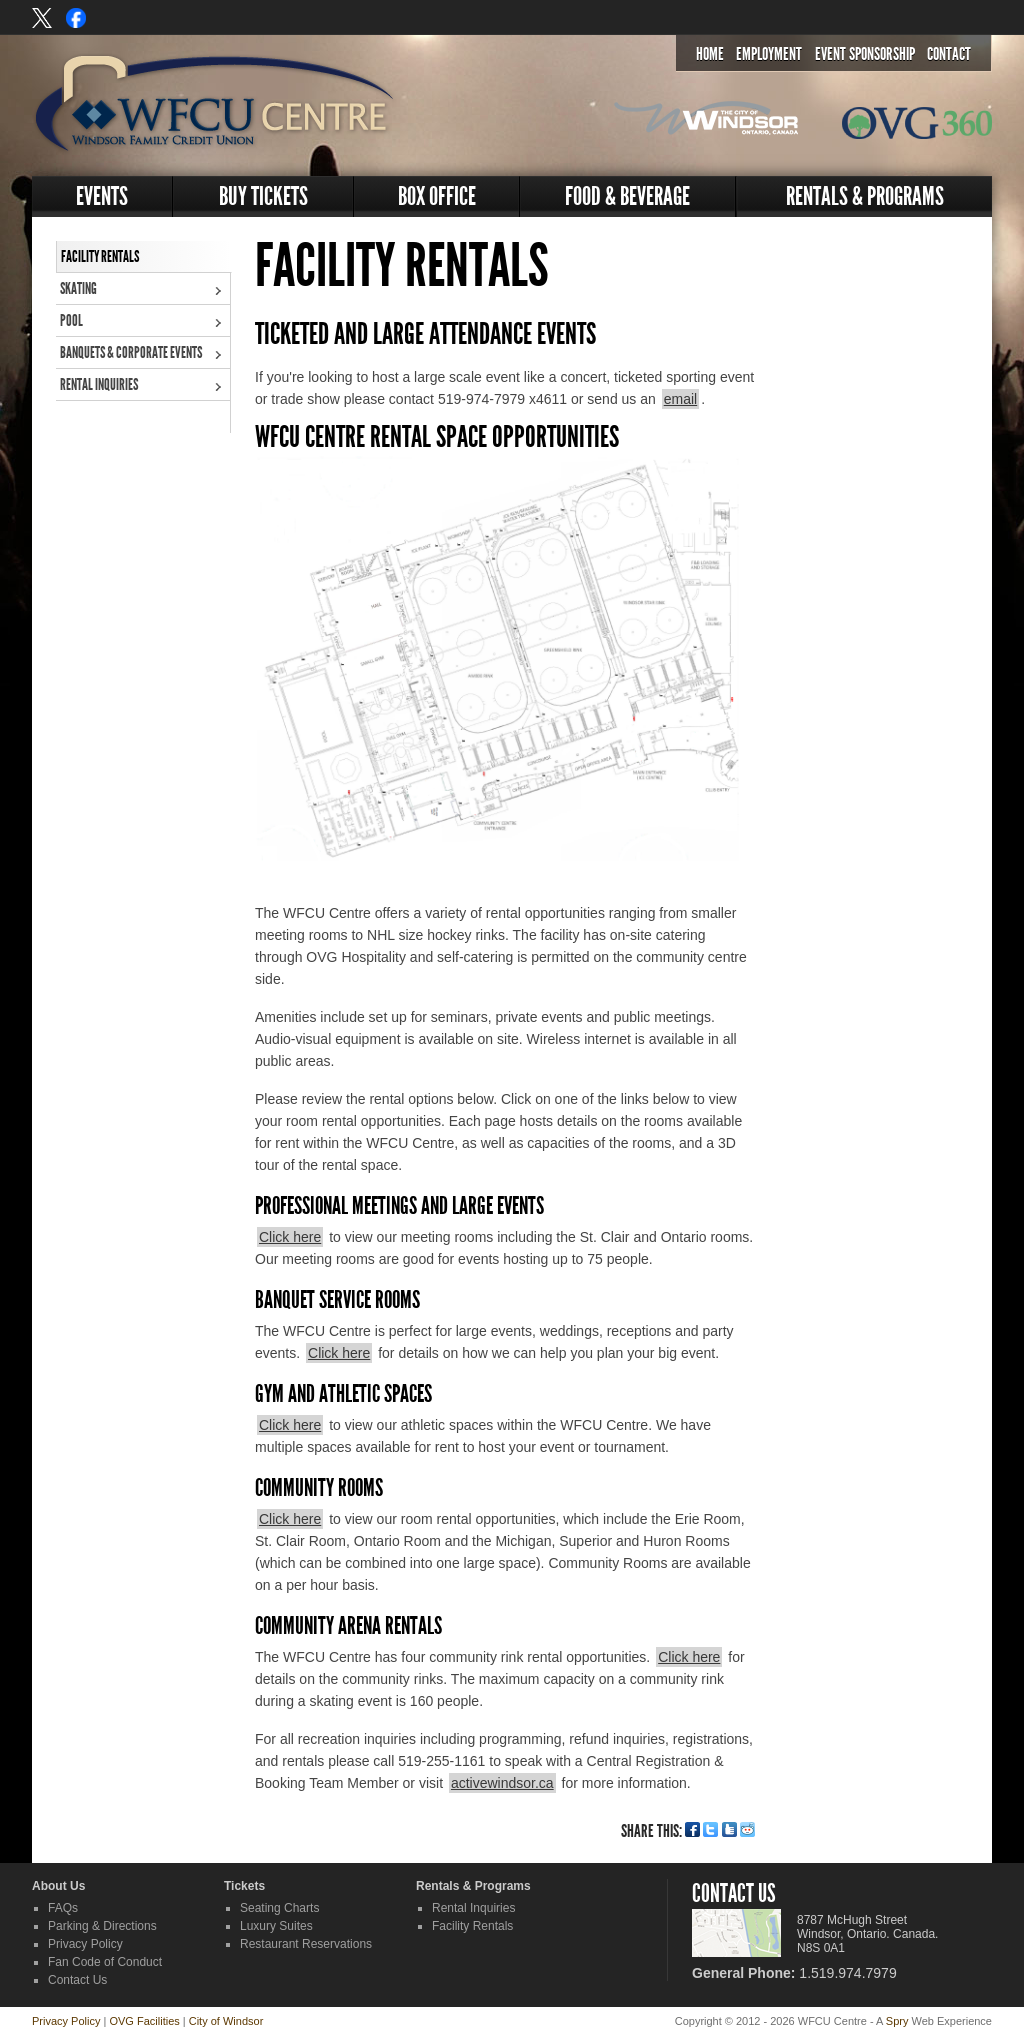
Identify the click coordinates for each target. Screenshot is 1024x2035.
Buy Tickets (263, 196)
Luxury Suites (276, 1926)
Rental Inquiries (99, 384)
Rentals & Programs (865, 196)
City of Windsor (226, 2021)
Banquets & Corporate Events (131, 352)
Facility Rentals (100, 256)
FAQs (63, 1908)
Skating (78, 288)
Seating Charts (279, 1908)
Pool (71, 320)
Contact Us (77, 1980)
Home (710, 54)
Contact (949, 54)
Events (102, 196)
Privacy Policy (85, 1944)
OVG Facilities (144, 2021)
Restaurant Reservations (306, 1944)
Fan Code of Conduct (105, 1962)
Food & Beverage (627, 196)
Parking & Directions (102, 1926)
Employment (769, 54)
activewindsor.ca (502, 1783)
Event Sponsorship (865, 54)
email (680, 399)
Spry (897, 2021)
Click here (290, 1237)
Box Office (437, 196)
